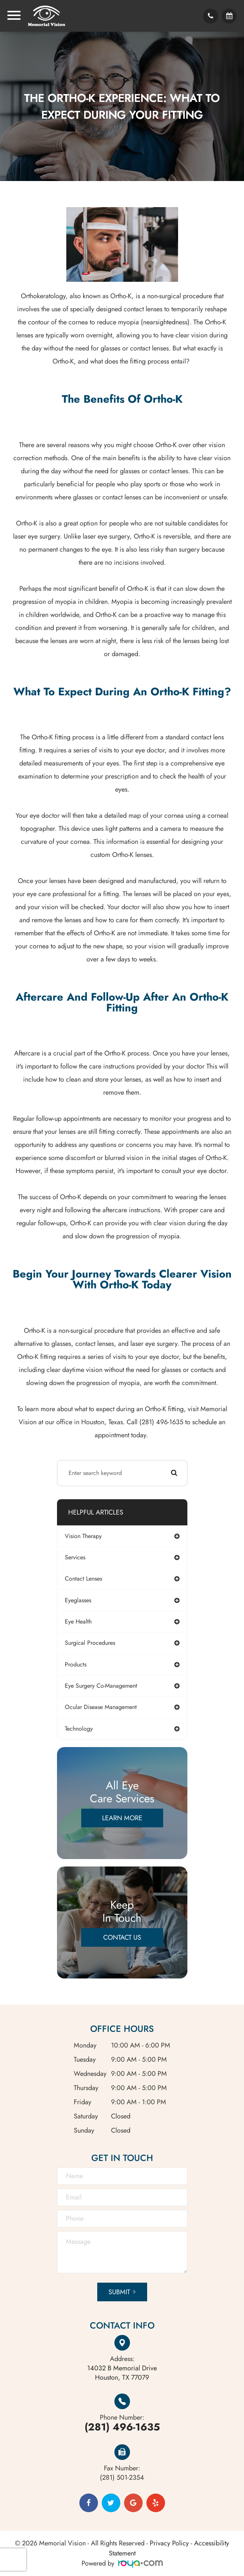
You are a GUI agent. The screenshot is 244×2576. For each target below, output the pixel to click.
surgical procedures (90, 1642)
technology (79, 1728)
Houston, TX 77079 (122, 2373)
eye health (78, 1621)
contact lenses (83, 1578)
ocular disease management (101, 1707)
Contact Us (122, 1937)
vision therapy (83, 1536)
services (75, 1557)
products (75, 1664)
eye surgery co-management (101, 1685)
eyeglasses (78, 1600)
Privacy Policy (169, 2543)
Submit (119, 2292)
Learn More (122, 1818)
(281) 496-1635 (122, 2427)
